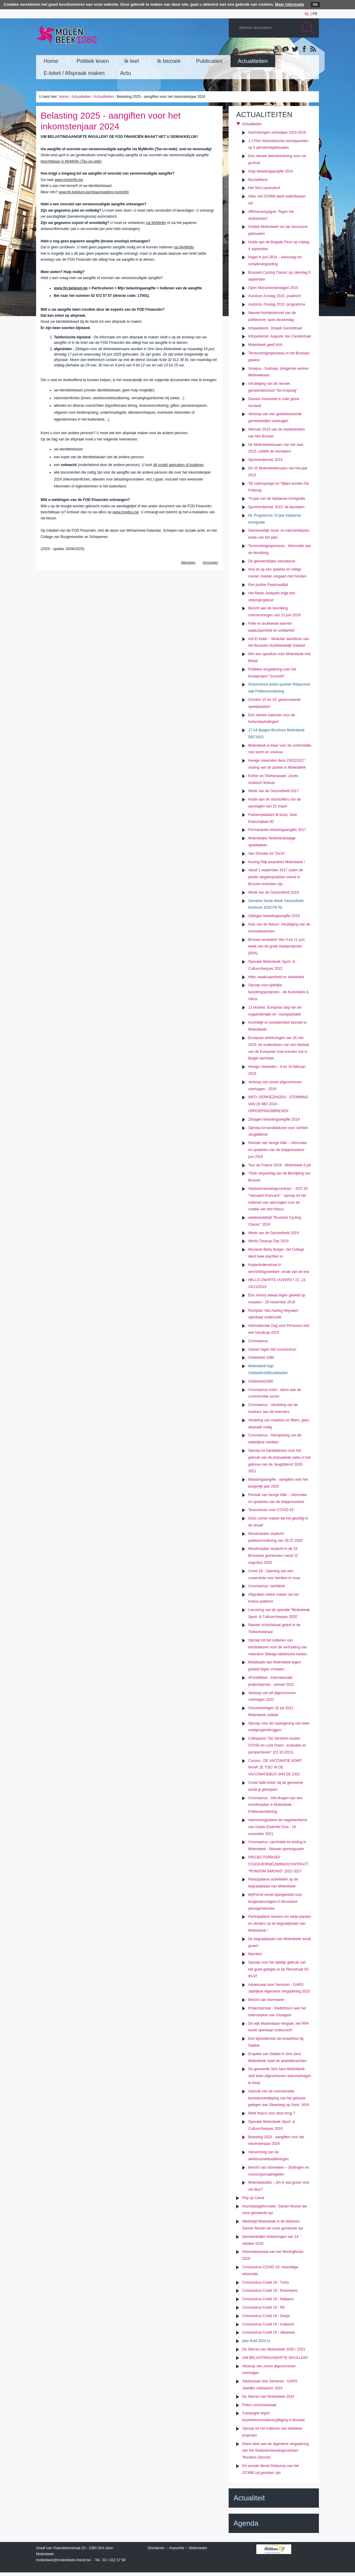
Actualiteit (249, 2498)
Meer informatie (289, 4)
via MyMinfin (156, 223)
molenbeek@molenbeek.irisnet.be (63, 2560)
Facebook (303, 49)
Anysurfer (176, 2548)
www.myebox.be (126, 512)
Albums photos (285, 49)
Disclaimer (156, 2548)
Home (63, 97)
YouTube (276, 49)
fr (315, 14)
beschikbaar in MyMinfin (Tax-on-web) (71, 161)
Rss (312, 49)
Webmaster (198, 2548)
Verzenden (210, 562)
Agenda (245, 2523)
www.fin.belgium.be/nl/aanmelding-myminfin (94, 192)
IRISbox (273, 2549)
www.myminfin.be (69, 180)
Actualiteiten (81, 97)
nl (307, 14)
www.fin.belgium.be (71, 288)
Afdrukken (188, 562)
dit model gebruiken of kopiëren (178, 465)
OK (315, 4)
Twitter (294, 49)
